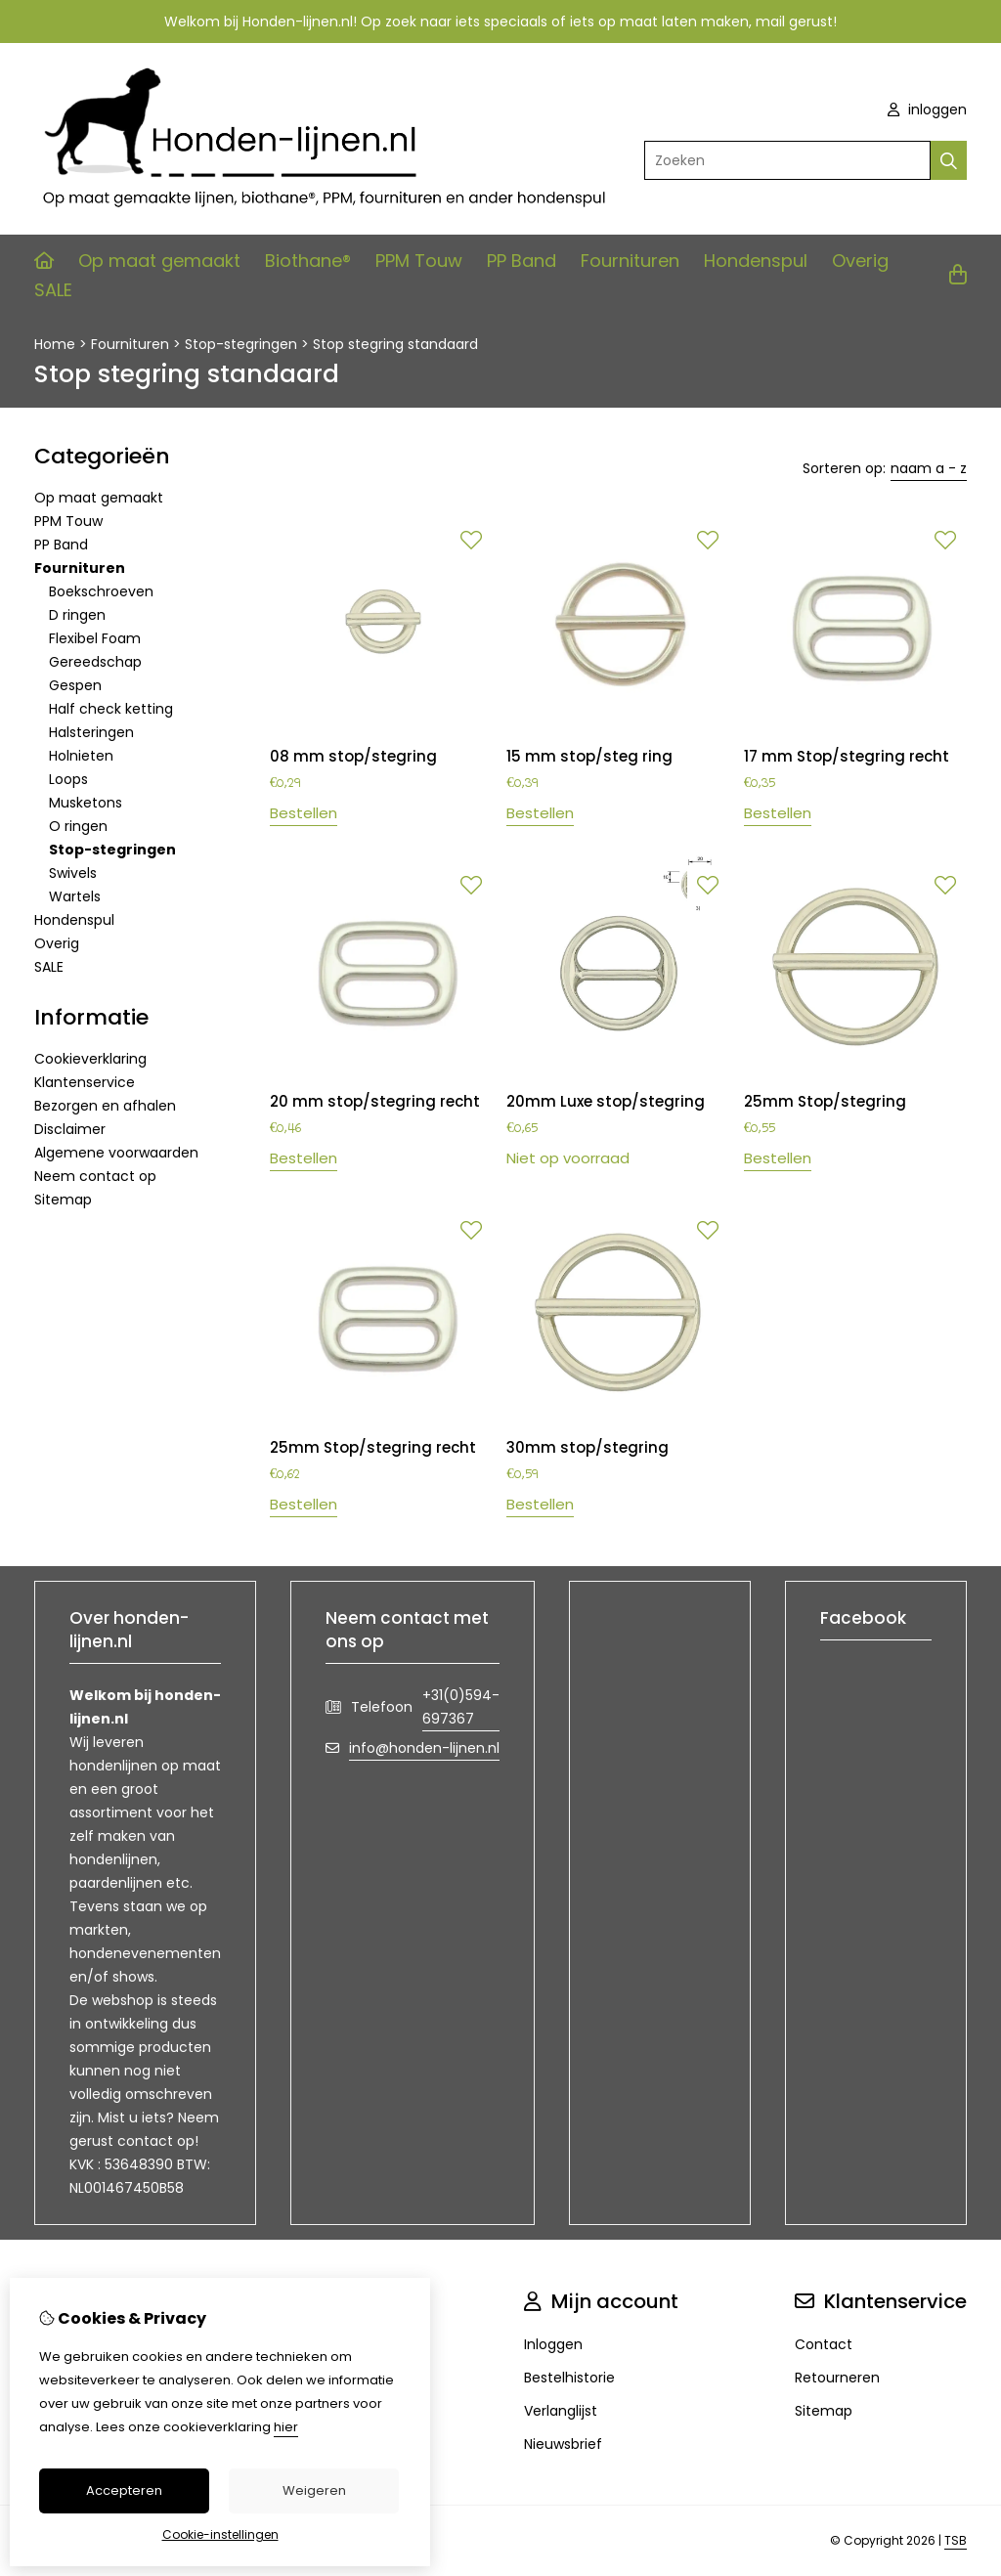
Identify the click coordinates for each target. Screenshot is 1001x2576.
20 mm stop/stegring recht (375, 1101)
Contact (823, 2344)
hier (286, 2427)
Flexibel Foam (95, 638)
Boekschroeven (101, 591)
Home (54, 344)
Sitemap (63, 1199)
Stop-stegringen (241, 344)
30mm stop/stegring (587, 1447)
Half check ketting (111, 709)
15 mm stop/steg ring (589, 756)
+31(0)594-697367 (461, 1706)
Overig (860, 260)
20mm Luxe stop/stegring (605, 1101)
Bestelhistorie (569, 2377)
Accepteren (124, 2490)
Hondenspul (755, 260)
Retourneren (837, 2377)
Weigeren (314, 2490)
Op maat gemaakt (159, 260)
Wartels (75, 896)
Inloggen (553, 2344)
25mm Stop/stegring (825, 1101)
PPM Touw (418, 260)
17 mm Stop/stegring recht (846, 756)
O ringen (78, 826)
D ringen (77, 615)
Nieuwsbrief (563, 2444)
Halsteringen (91, 732)
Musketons (85, 802)
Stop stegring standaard (395, 344)
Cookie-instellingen (220, 2534)
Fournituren (630, 260)
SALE (53, 290)
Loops (68, 779)
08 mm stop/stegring (353, 756)
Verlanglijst (560, 2411)
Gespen (75, 685)
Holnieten (81, 755)
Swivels (73, 873)
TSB (955, 2540)
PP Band (521, 260)
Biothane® (308, 260)
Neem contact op (95, 1176)
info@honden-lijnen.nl (424, 1748)
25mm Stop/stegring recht (373, 1447)
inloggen (927, 109)
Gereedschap (95, 662)
